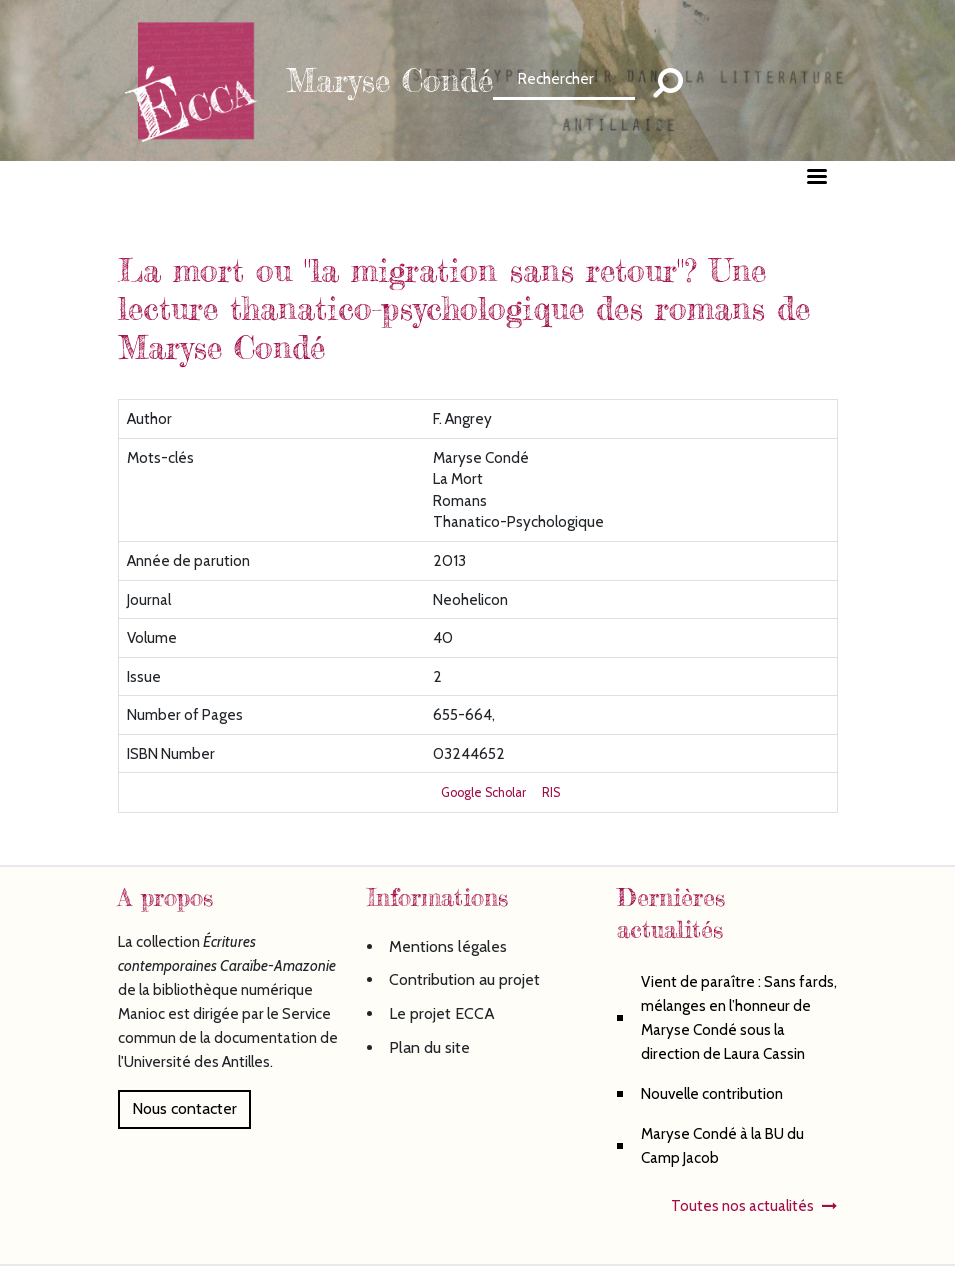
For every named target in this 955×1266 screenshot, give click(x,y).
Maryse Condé (389, 80)
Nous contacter (184, 1108)
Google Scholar (483, 792)
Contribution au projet (464, 979)
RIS (551, 792)
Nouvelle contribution (712, 1093)
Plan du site (429, 1047)
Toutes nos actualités (742, 1205)
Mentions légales (448, 946)
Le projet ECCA (442, 1013)
